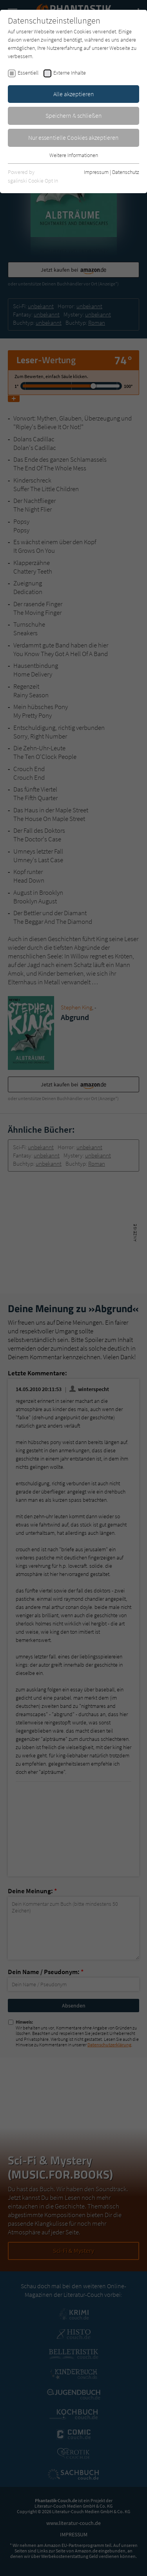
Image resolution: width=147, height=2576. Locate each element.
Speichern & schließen (73, 115)
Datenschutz (125, 172)
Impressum (96, 172)
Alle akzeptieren (73, 94)
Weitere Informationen (73, 155)
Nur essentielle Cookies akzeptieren (73, 137)
